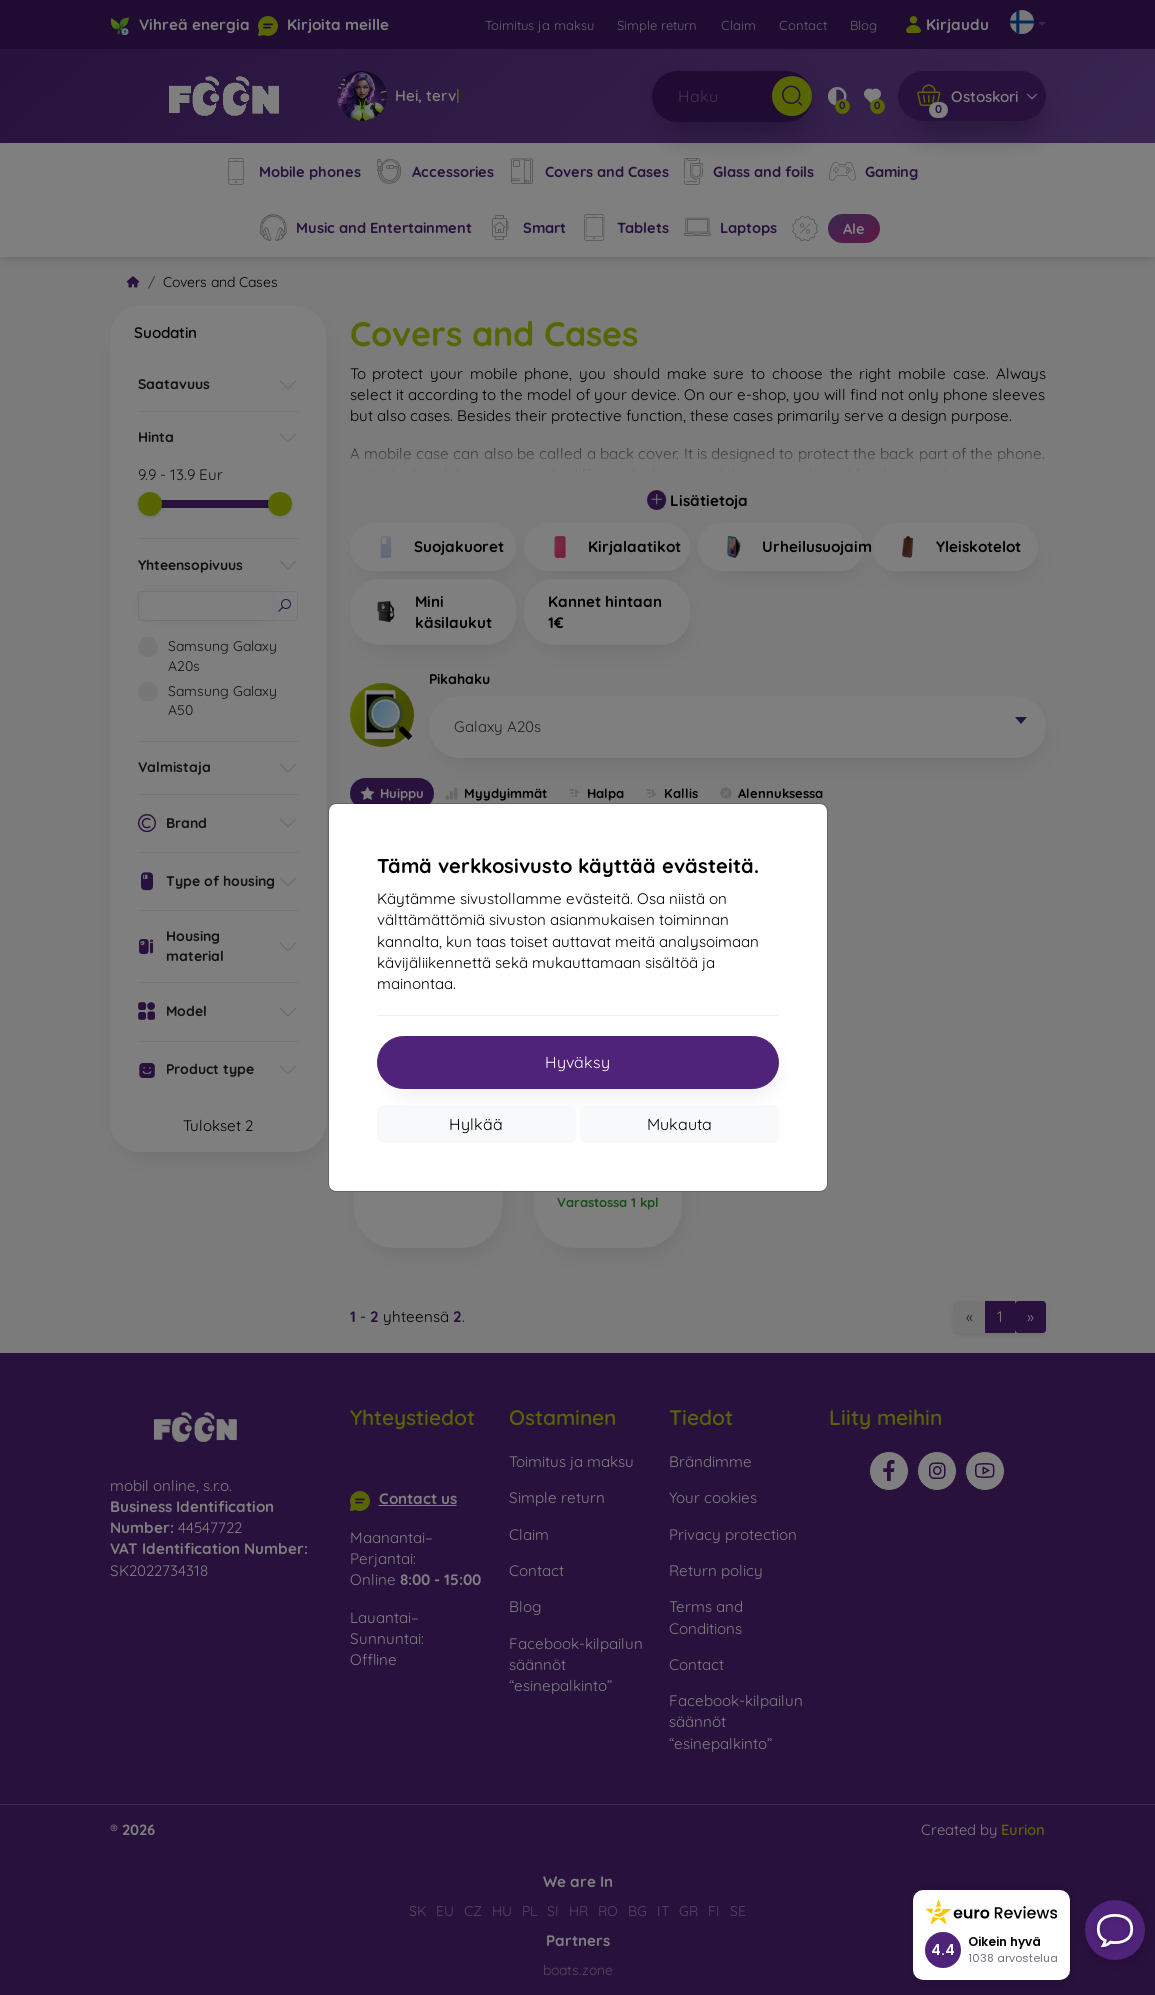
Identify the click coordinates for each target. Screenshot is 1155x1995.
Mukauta (679, 1124)
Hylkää (476, 1124)
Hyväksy (577, 1062)
